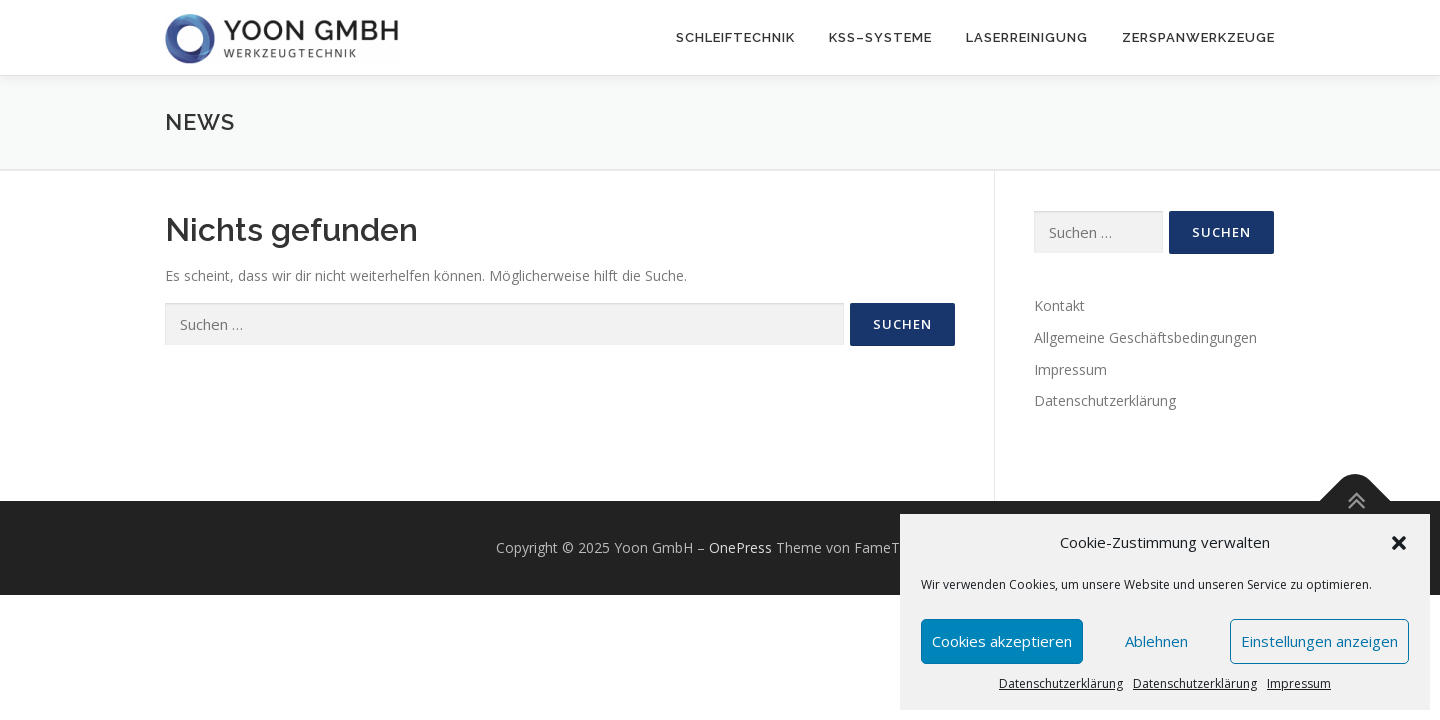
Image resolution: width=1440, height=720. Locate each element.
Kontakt (1059, 305)
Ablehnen (1156, 641)
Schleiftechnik (735, 37)
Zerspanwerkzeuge (1198, 37)
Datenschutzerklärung (1061, 683)
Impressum (1299, 683)
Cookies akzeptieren (1002, 641)
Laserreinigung (1027, 37)
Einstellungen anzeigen (1319, 641)
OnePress (740, 547)
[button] (1399, 543)
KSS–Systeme (880, 37)
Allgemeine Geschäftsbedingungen (1145, 337)
